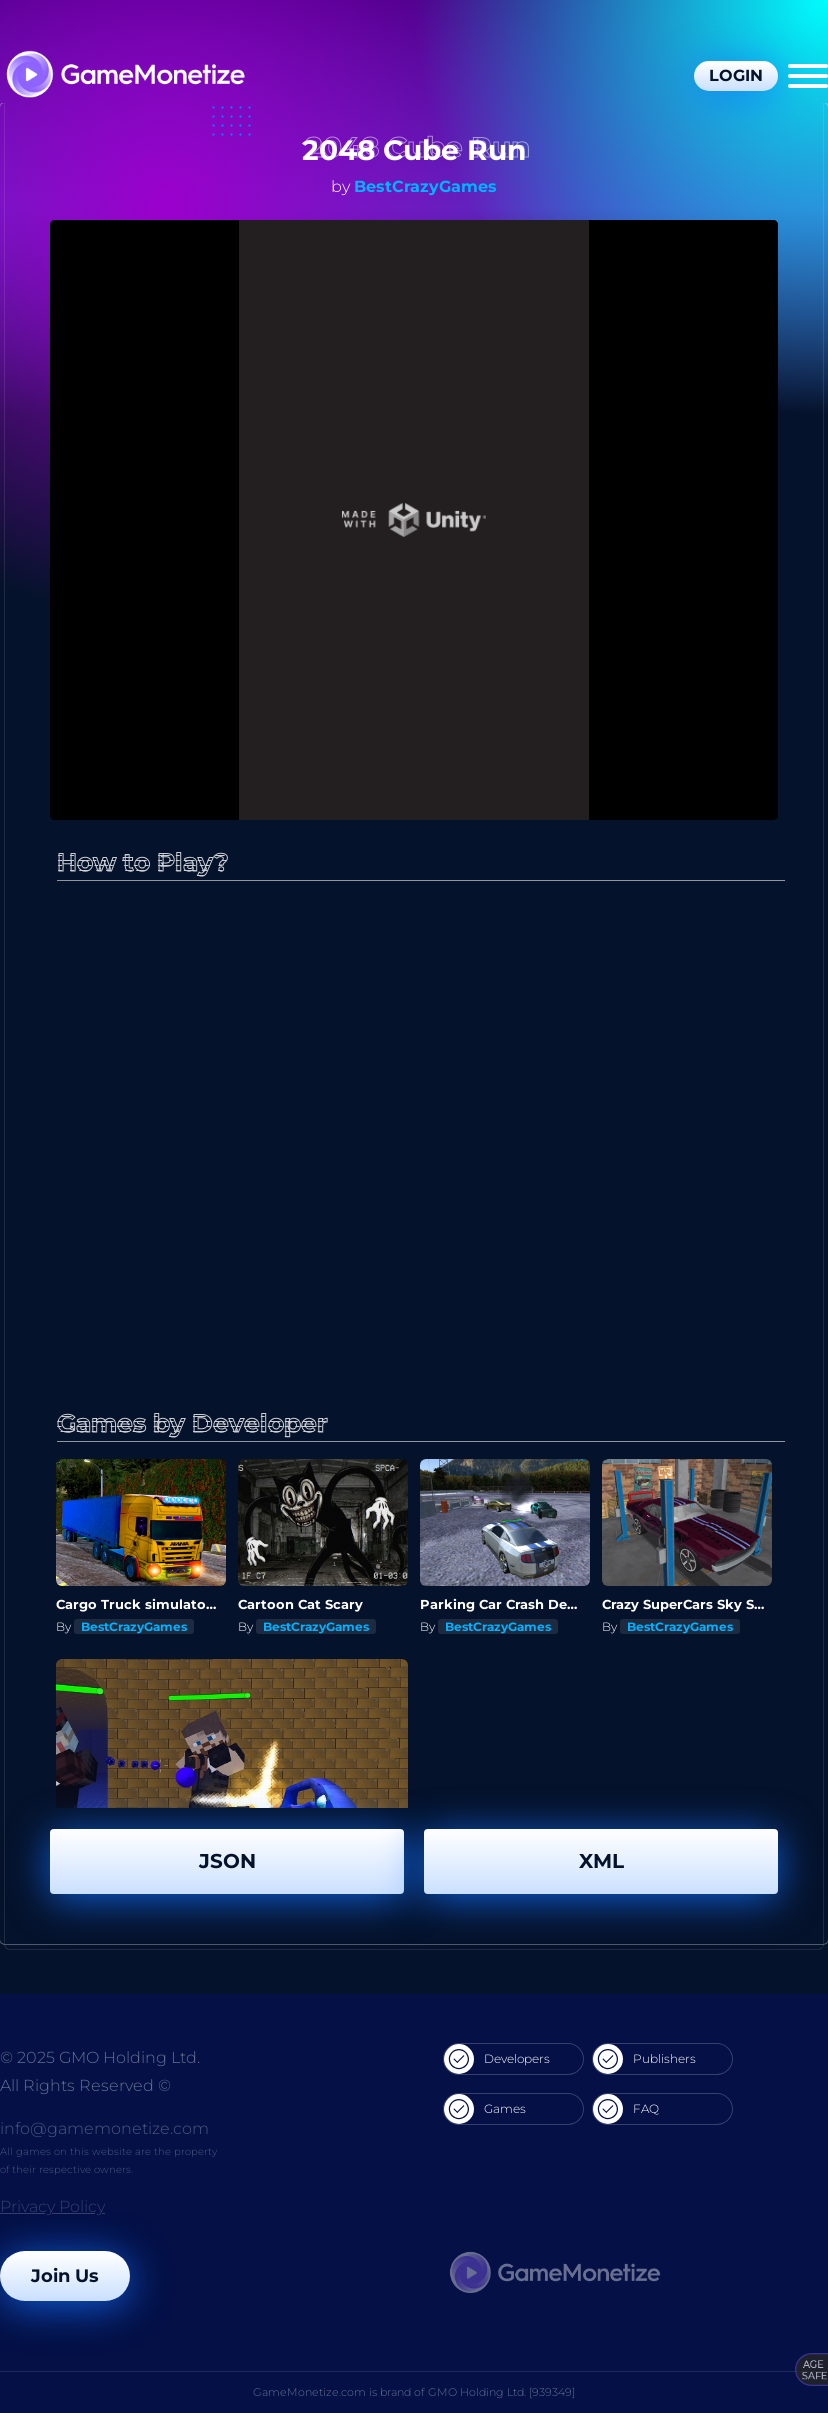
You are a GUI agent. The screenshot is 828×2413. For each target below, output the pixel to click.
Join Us (65, 2276)
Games (485, 2109)
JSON (227, 1861)
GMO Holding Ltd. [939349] (501, 2392)
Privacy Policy (52, 2206)
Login (736, 75)
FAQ (626, 2109)
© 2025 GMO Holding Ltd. (100, 2057)
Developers (497, 2059)
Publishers (644, 2059)
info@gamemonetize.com (104, 2128)
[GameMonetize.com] (124, 76)
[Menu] (808, 76)
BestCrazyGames (425, 186)
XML (601, 1861)
